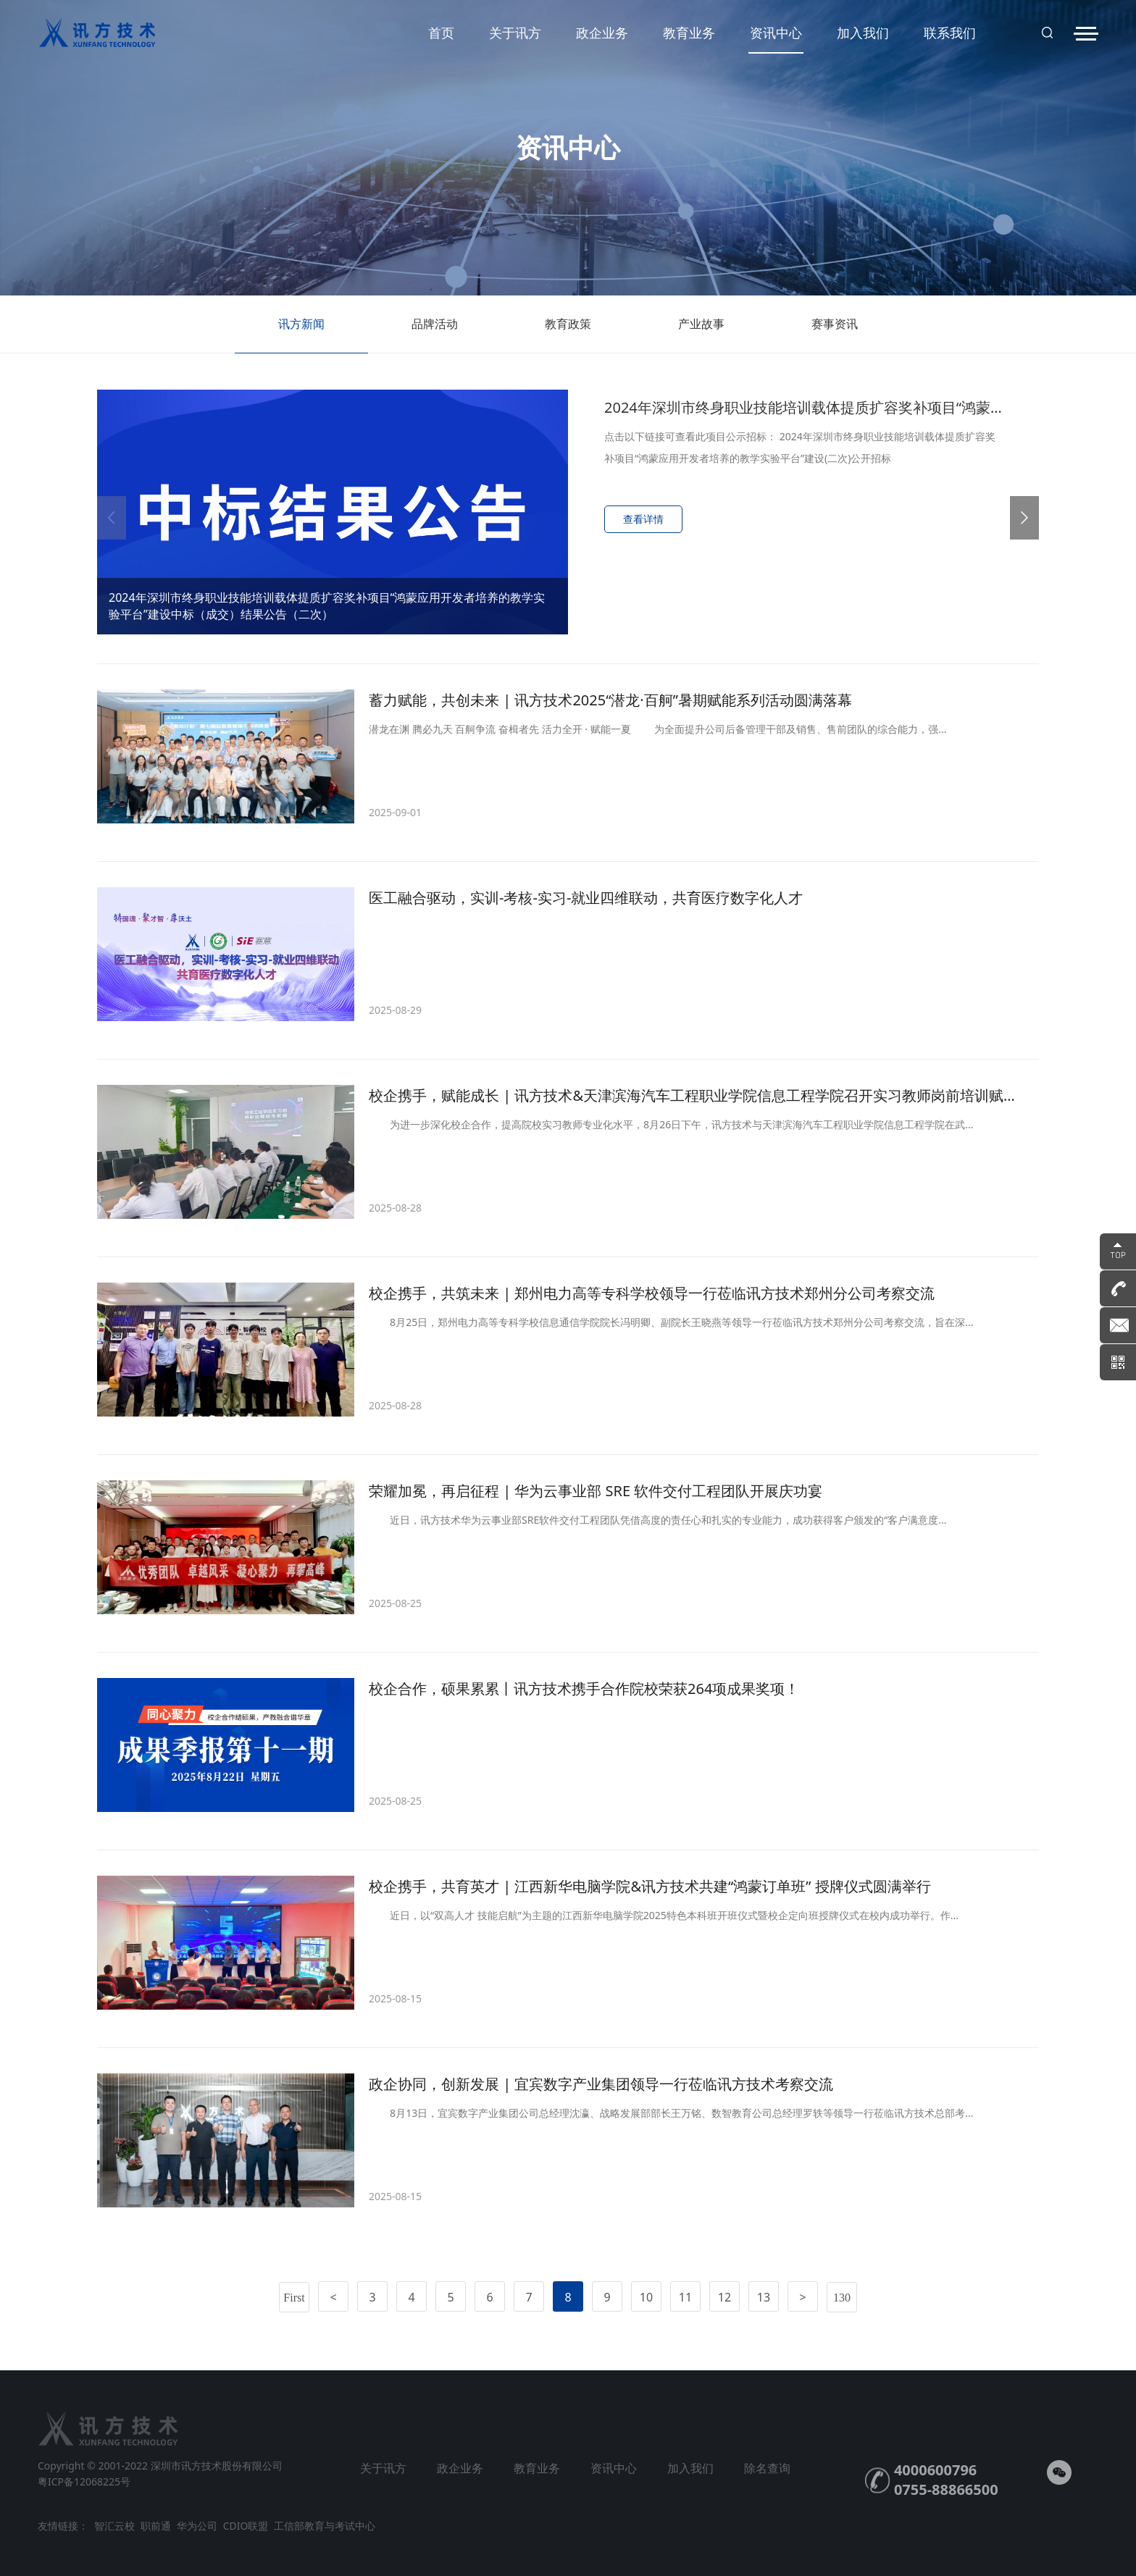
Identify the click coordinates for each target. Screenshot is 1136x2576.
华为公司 (197, 2526)
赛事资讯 (834, 334)
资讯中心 (775, 39)
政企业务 (602, 32)
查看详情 (643, 519)
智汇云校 (114, 2526)
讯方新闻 (301, 334)
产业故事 (701, 334)
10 (646, 2297)
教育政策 (568, 334)
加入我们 (863, 32)
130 (842, 2297)
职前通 (156, 2526)
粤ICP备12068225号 (84, 2481)
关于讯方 (515, 32)
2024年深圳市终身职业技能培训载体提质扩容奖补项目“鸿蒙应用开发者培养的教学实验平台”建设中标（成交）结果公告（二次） (327, 606)
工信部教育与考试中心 (324, 2526)
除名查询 (767, 2468)
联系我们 (950, 32)
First (293, 2297)
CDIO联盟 (246, 2526)
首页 (441, 32)
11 (685, 2297)
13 (763, 2297)
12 (724, 2297)
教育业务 (689, 32)
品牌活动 (434, 334)
